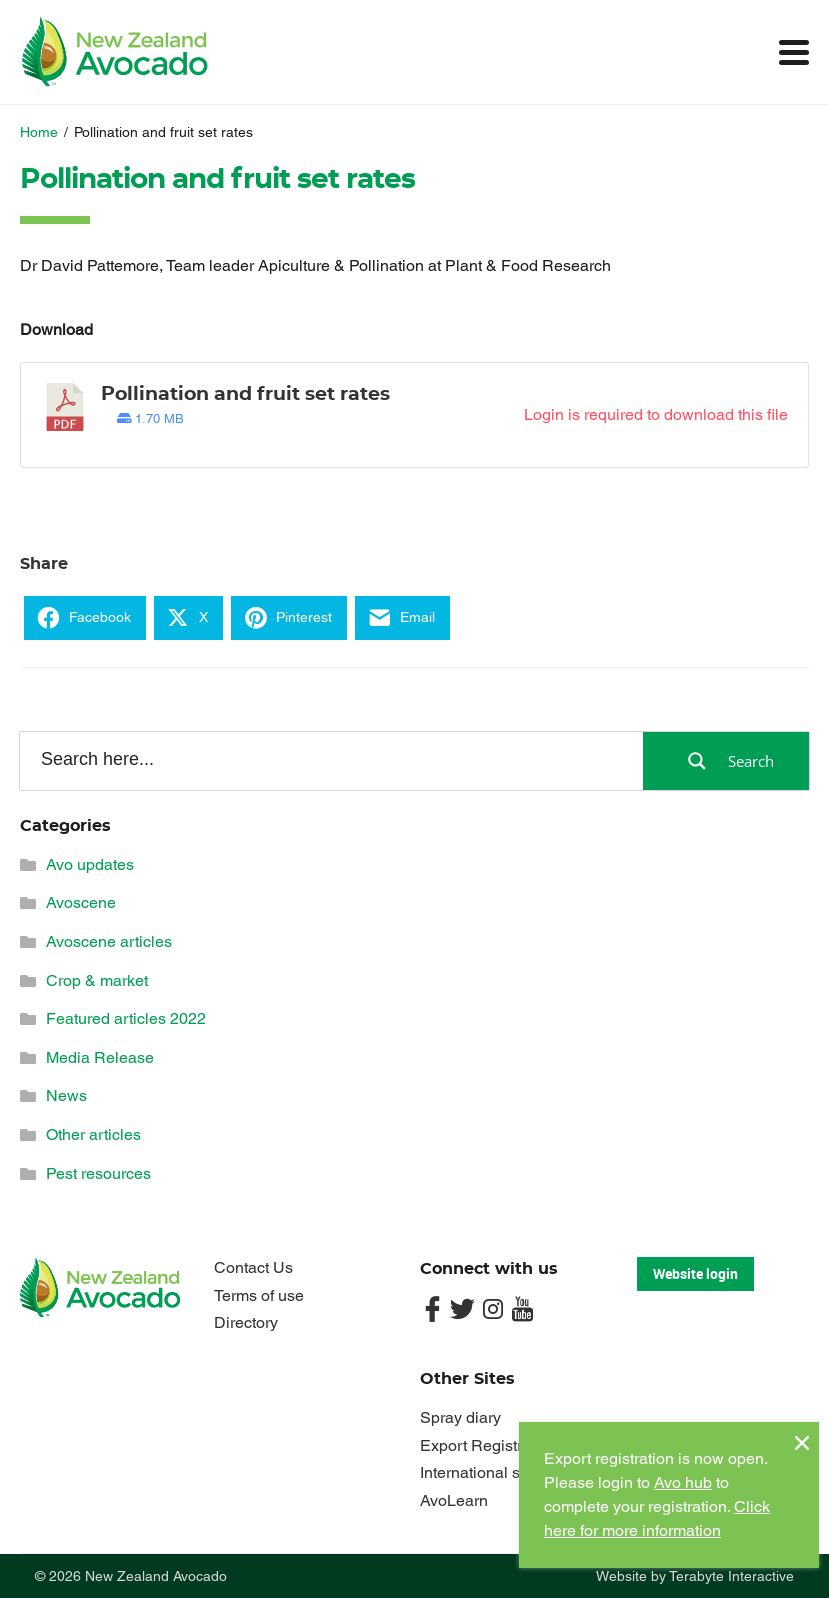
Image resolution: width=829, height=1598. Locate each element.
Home (39, 132)
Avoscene (81, 902)
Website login (695, 1273)
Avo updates (90, 864)
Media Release (100, 1057)
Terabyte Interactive (731, 1576)
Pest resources (98, 1173)
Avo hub (683, 1482)
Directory (246, 1322)
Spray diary (460, 1417)
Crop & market (97, 980)
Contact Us (253, 1267)
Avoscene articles (109, 941)
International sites (482, 1472)
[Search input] (330, 760)
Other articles (93, 1134)
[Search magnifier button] (726, 761)
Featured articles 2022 (126, 1018)
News (66, 1095)
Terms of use (259, 1295)
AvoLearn (454, 1500)
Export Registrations (492, 1445)
